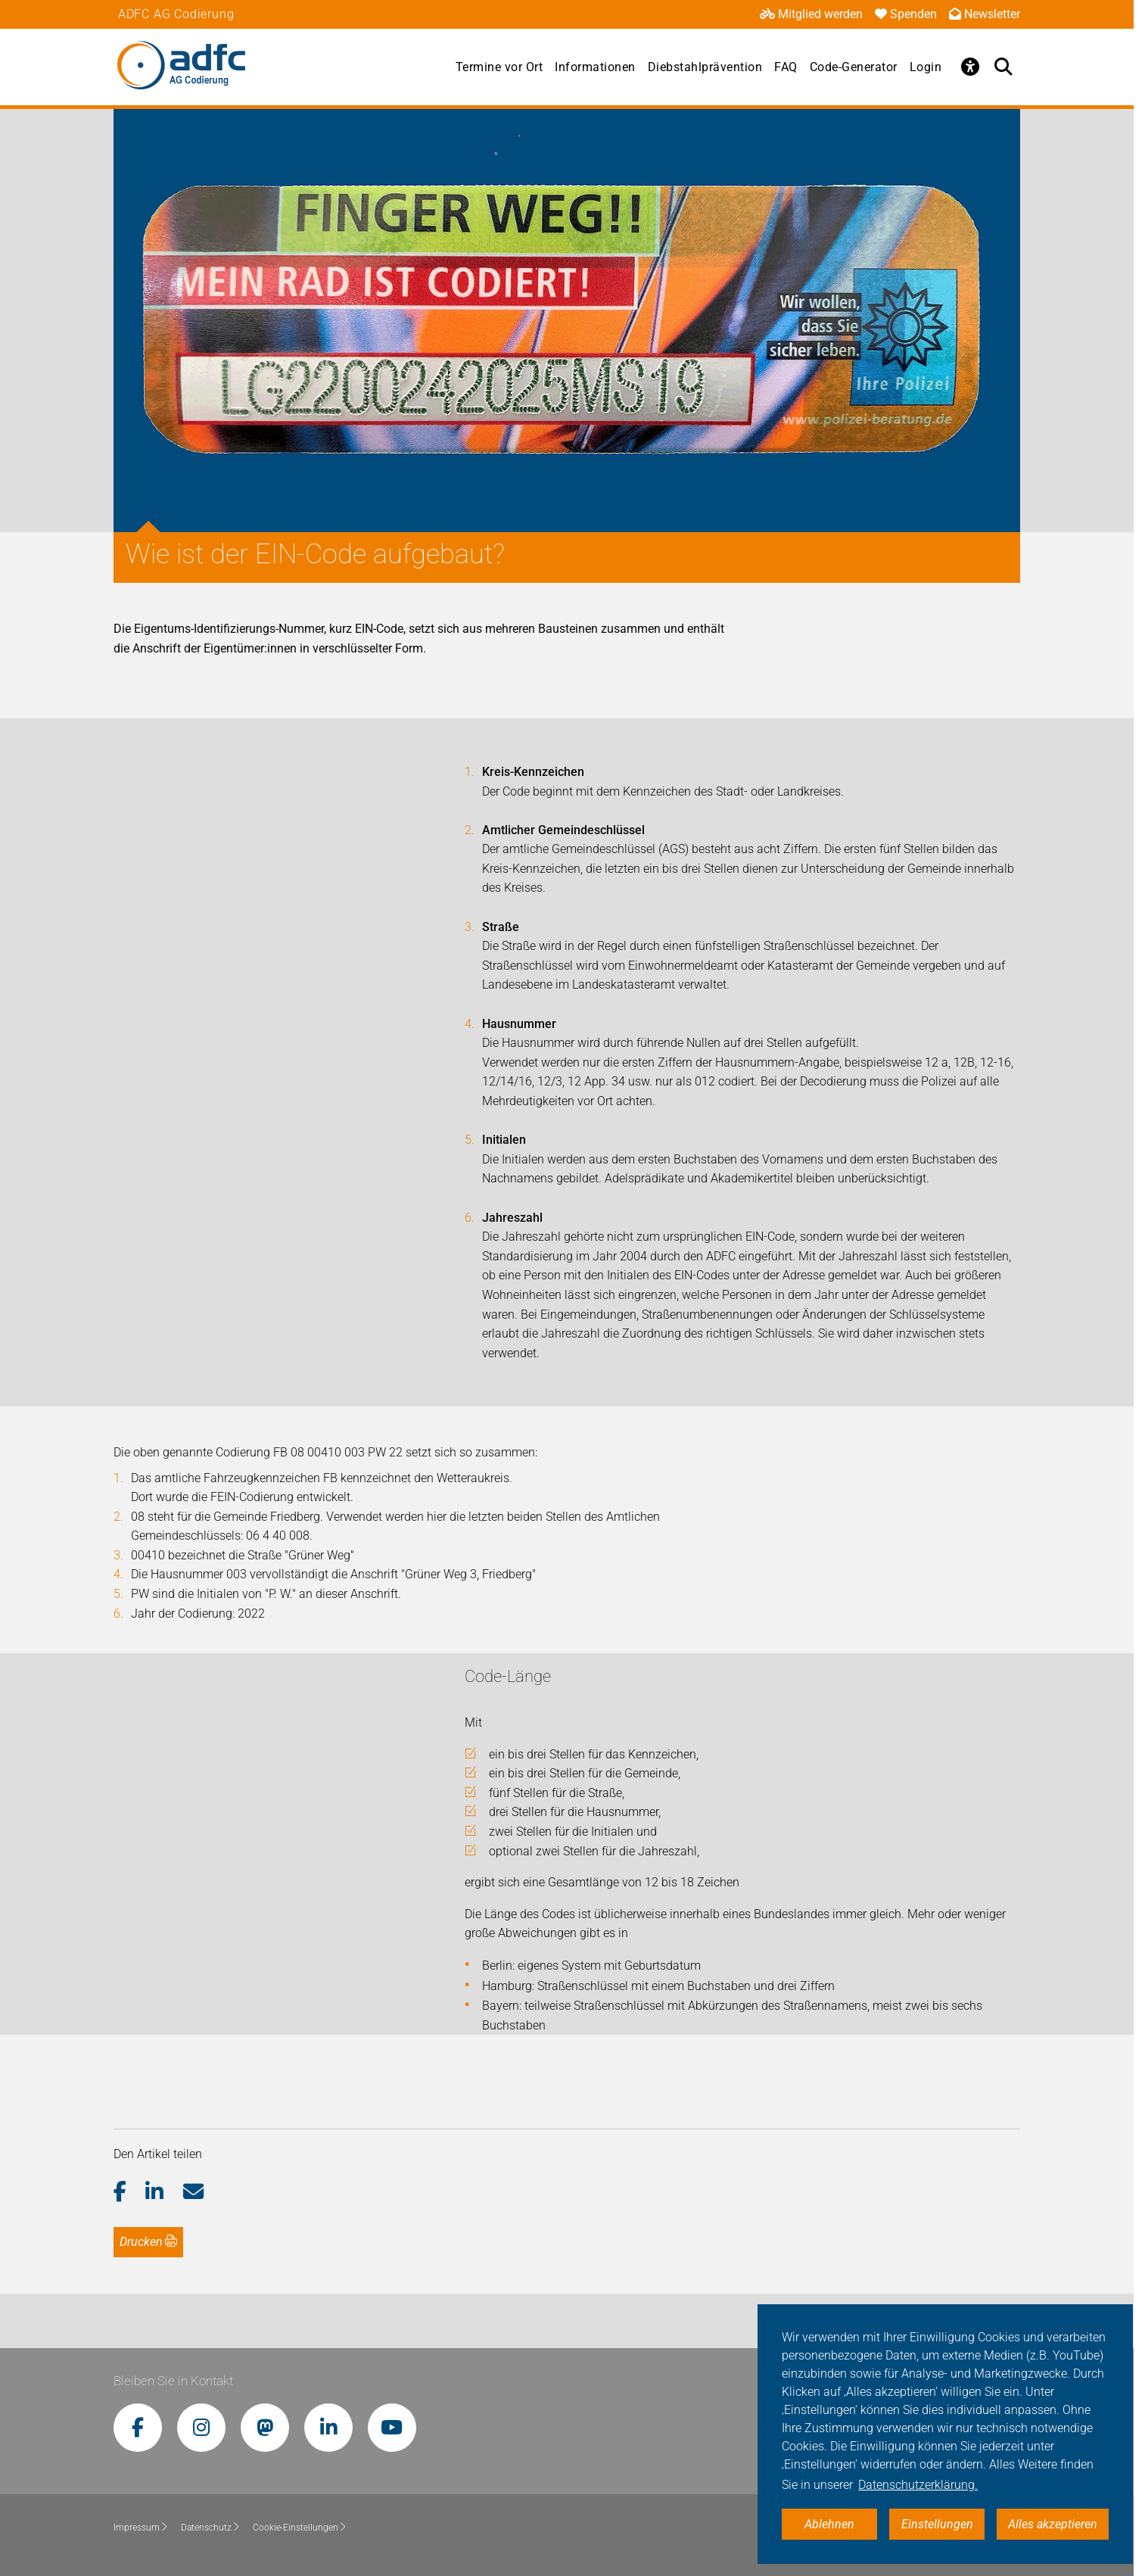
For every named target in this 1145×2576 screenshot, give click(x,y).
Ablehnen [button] (829, 2524)
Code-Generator (854, 67)
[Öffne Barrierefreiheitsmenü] (970, 67)
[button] (130, 2192)
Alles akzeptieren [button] (1052, 2524)
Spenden (906, 14)
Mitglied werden (811, 14)
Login (926, 67)
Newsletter (984, 14)
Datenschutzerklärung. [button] (918, 2485)
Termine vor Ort (499, 67)
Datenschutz (211, 2527)
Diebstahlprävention (705, 67)
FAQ (786, 67)
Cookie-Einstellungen (300, 2527)
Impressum (141, 2527)
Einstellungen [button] (937, 2524)
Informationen (595, 67)
